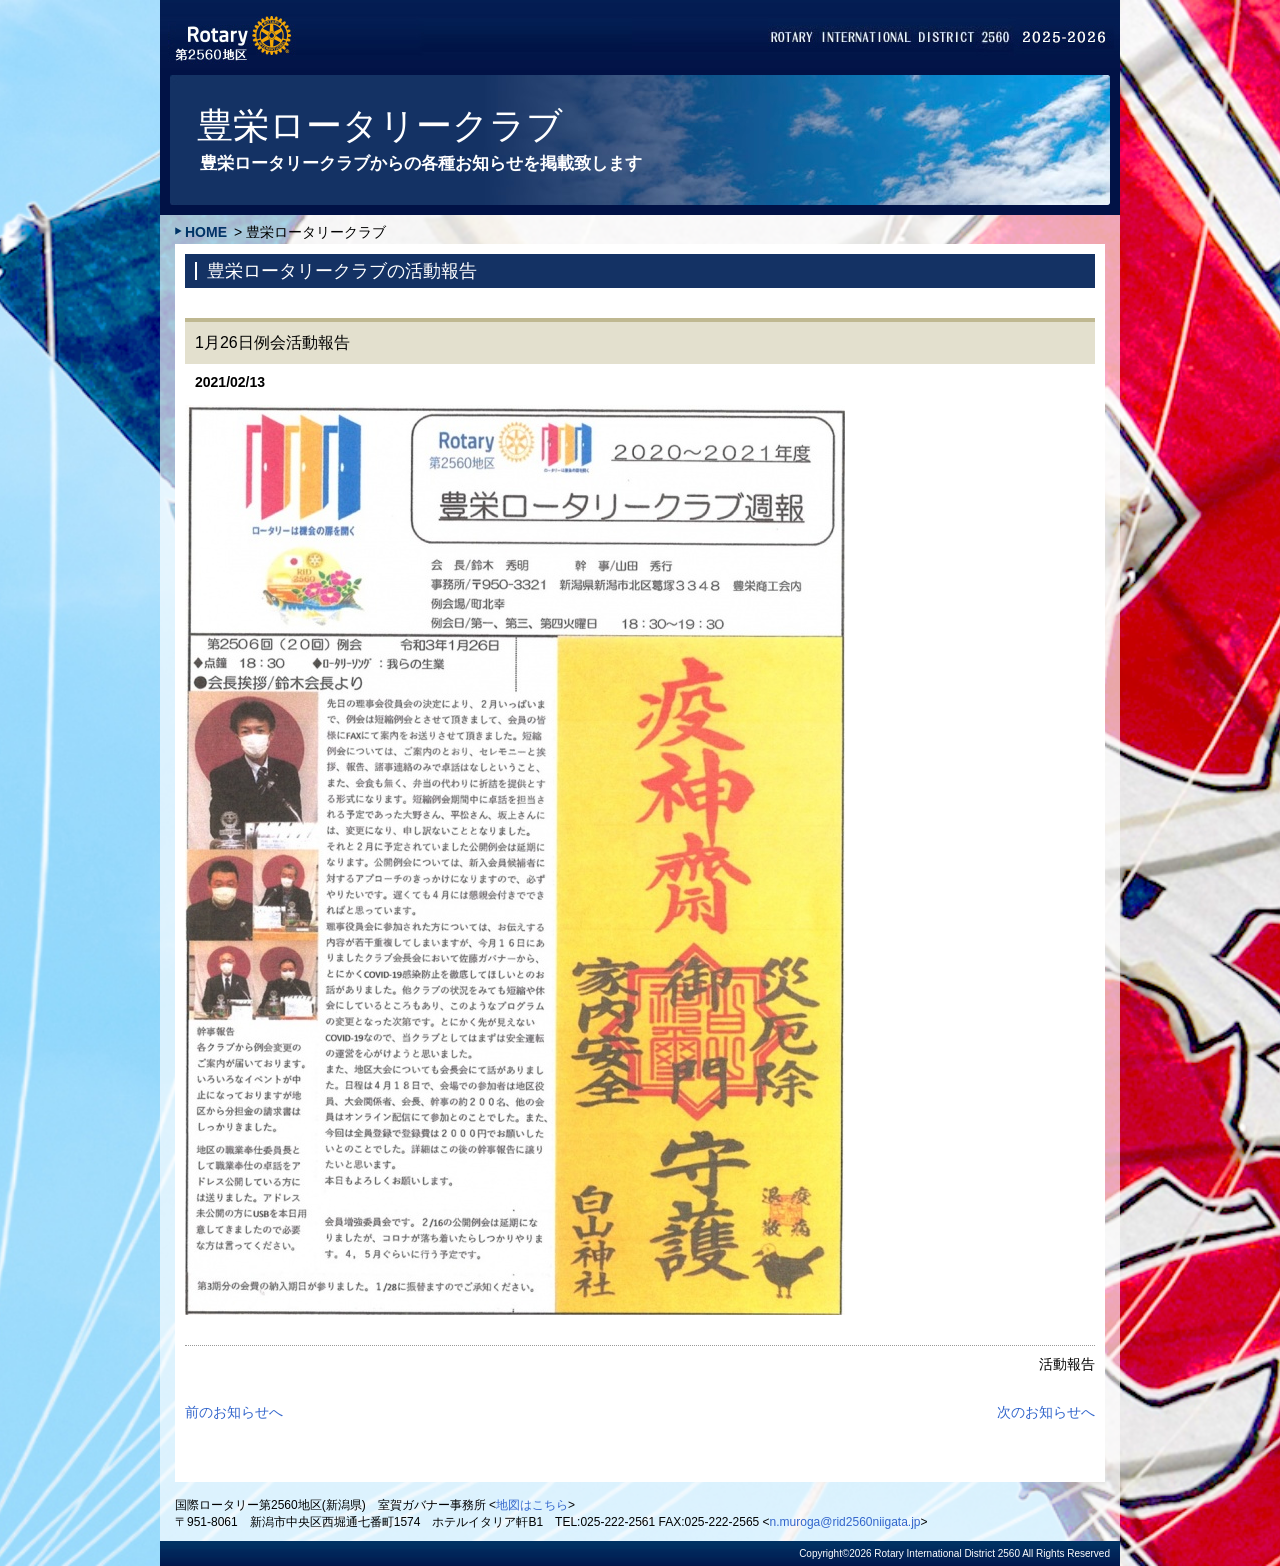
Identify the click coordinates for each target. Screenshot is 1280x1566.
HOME (206, 232)
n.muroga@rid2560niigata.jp (845, 1522)
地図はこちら (532, 1505)
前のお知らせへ (234, 1412)
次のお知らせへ (1046, 1412)
